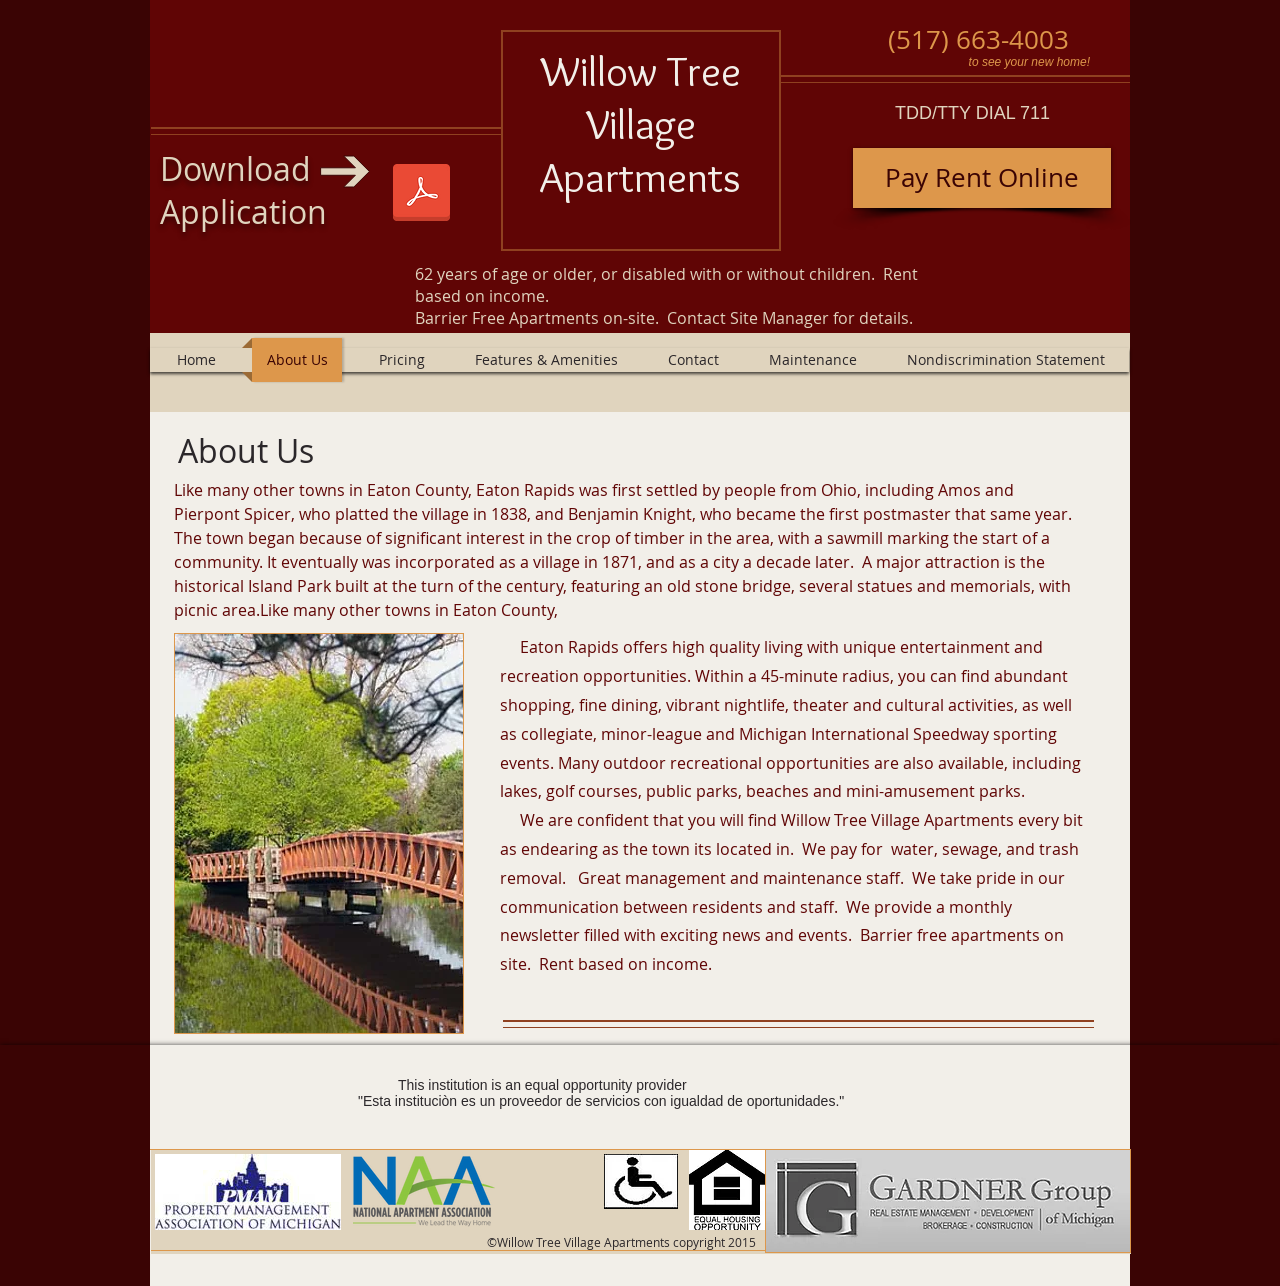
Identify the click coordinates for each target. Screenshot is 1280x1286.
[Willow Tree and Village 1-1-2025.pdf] (421, 195)
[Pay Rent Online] (982, 178)
